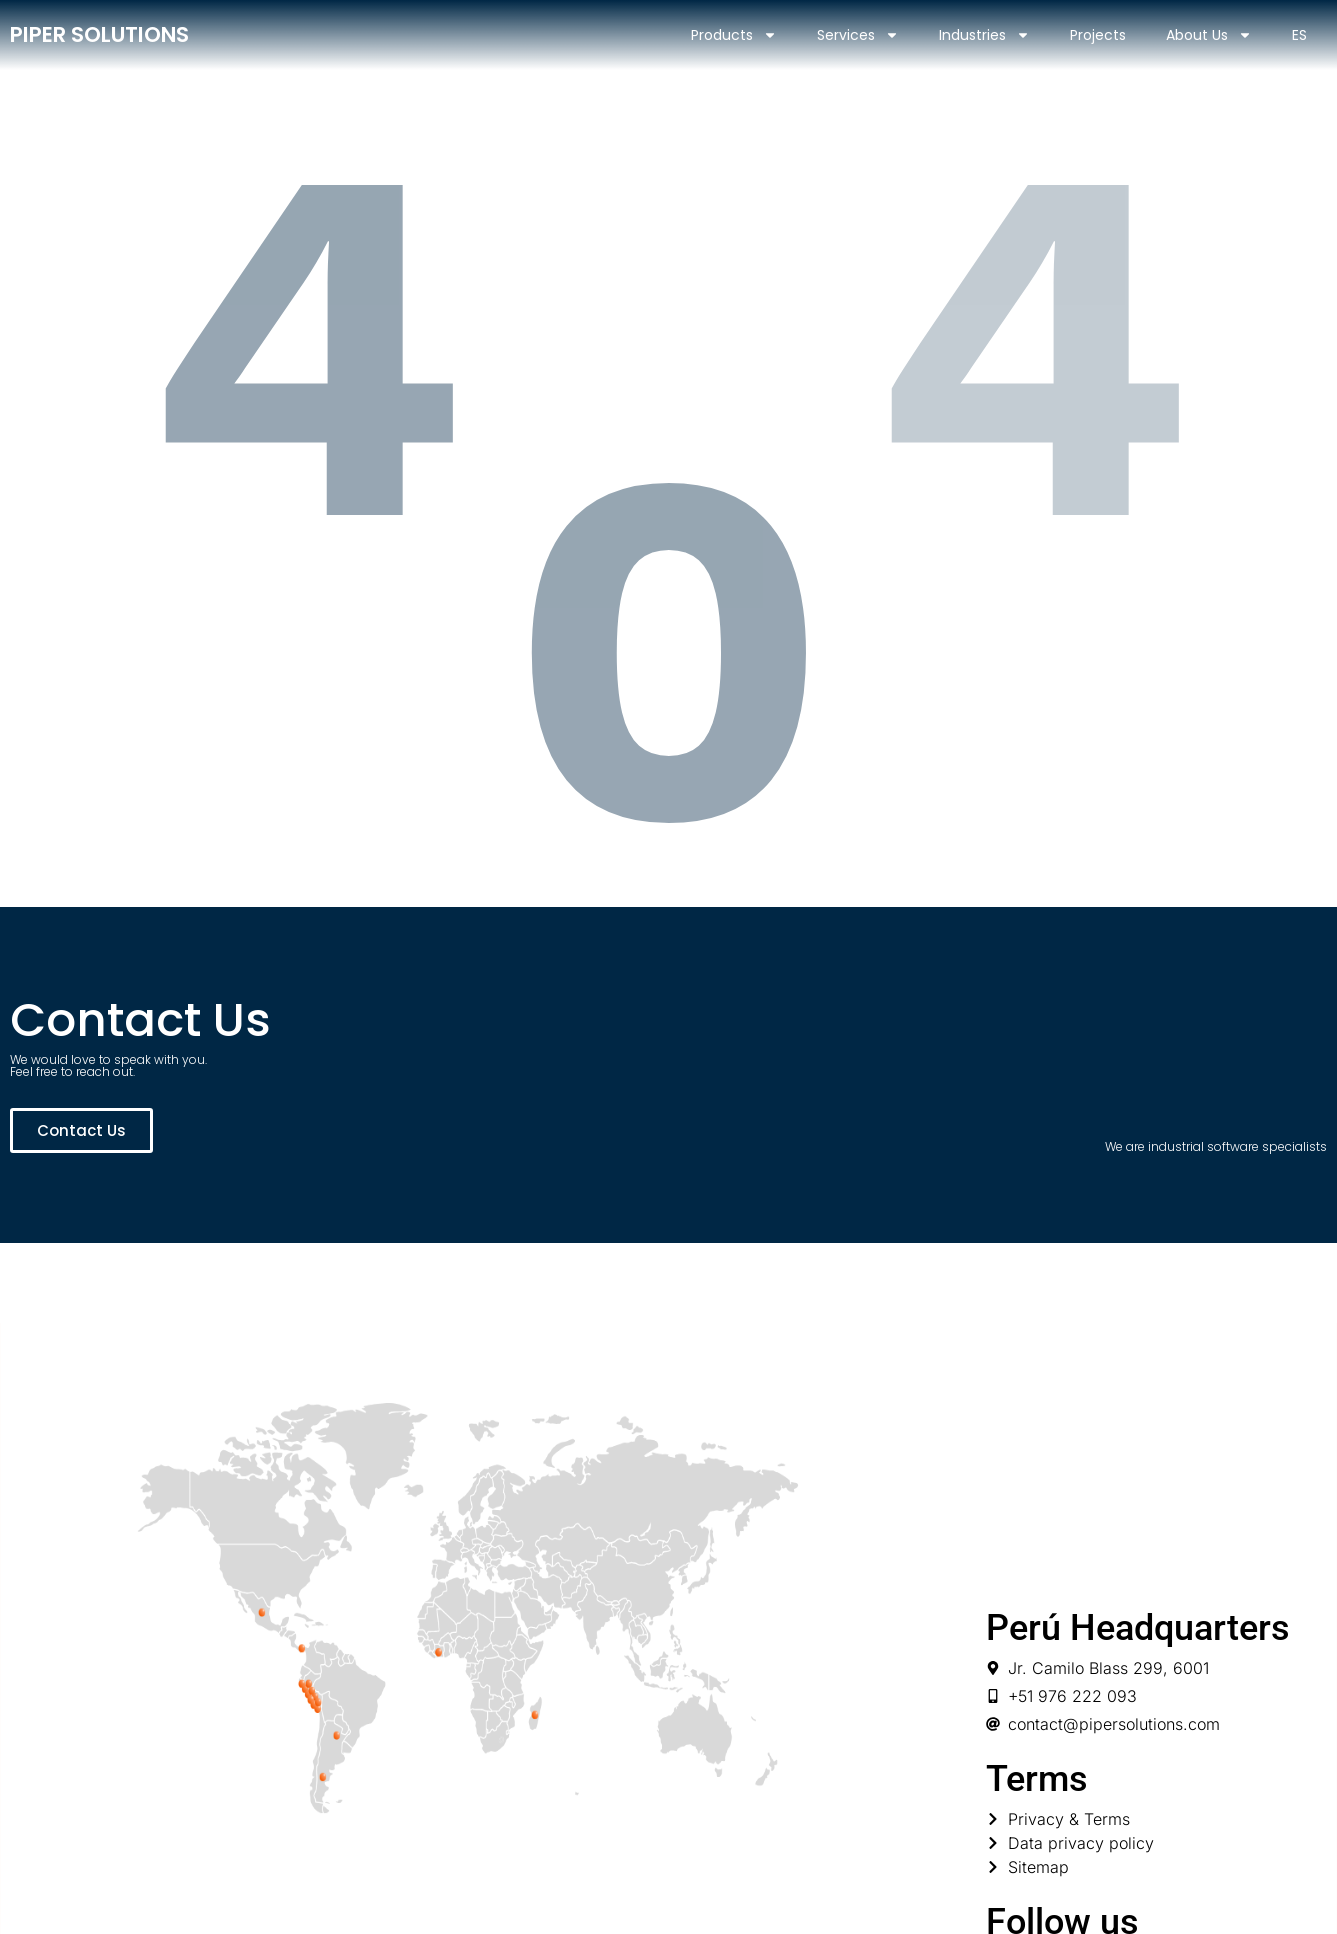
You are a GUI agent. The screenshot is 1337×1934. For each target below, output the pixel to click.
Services (858, 35)
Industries (984, 35)
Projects (1098, 35)
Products (734, 35)
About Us (1209, 35)
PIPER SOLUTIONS (99, 34)
